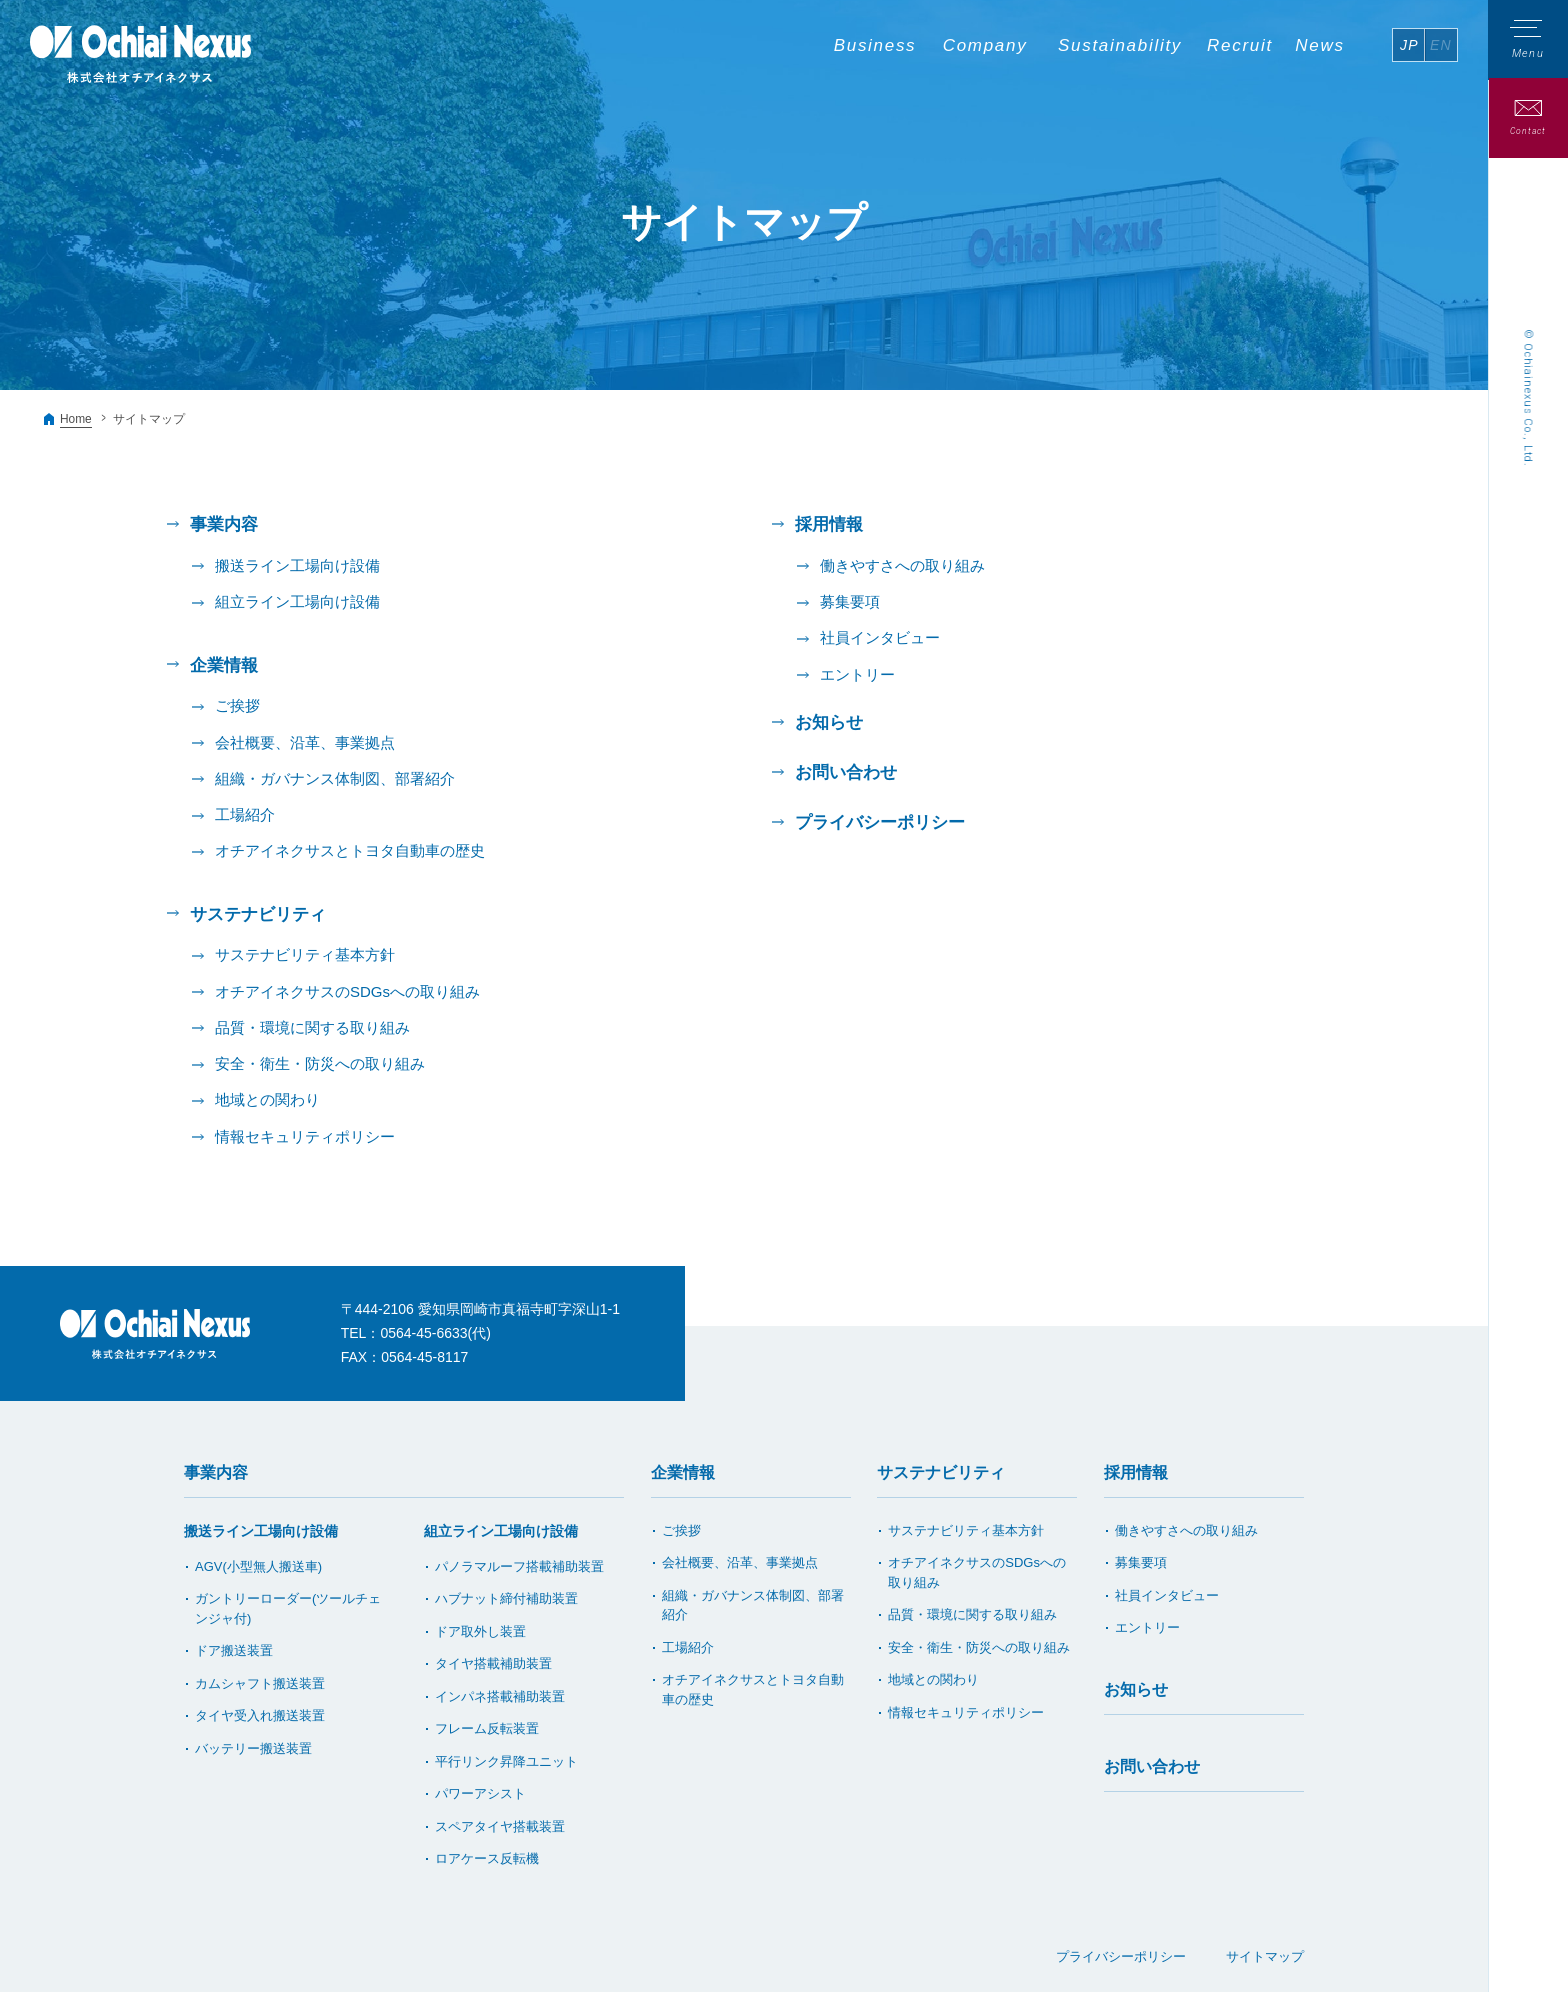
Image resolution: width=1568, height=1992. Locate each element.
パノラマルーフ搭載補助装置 (519, 1562)
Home (76, 419)
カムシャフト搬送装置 (260, 1679)
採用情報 (1136, 1468)
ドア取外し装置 (480, 1627)
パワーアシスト (480, 1789)
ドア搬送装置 (234, 1646)
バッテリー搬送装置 (253, 1744)
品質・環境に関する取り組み (312, 1024)
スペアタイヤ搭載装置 (500, 1822)
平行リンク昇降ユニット (506, 1757)
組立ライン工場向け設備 (297, 601)
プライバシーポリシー (880, 820)
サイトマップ (1265, 1952)
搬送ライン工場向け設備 (297, 565)
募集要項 (850, 601)
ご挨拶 (237, 704)
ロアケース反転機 (487, 1854)
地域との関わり (267, 1096)
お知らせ (829, 721)
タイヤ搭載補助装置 (493, 1659)
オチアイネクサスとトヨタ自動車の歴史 (350, 848)
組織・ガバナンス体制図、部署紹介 (335, 776)
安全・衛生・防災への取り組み (320, 1060)
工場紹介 (245, 812)
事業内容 (216, 1468)
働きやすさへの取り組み (902, 565)
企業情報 (683, 1468)
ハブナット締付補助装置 (506, 1594)
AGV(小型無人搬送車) (258, 1562)
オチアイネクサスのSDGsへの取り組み (347, 988)
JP (1409, 45)
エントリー (857, 673)
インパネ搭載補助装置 (500, 1692)
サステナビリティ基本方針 (305, 952)
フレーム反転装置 (487, 1724)
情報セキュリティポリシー (305, 1132)
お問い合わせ (846, 771)
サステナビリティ (941, 1468)
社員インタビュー (880, 637)
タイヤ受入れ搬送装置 (260, 1711)
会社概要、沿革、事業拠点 (305, 740)
